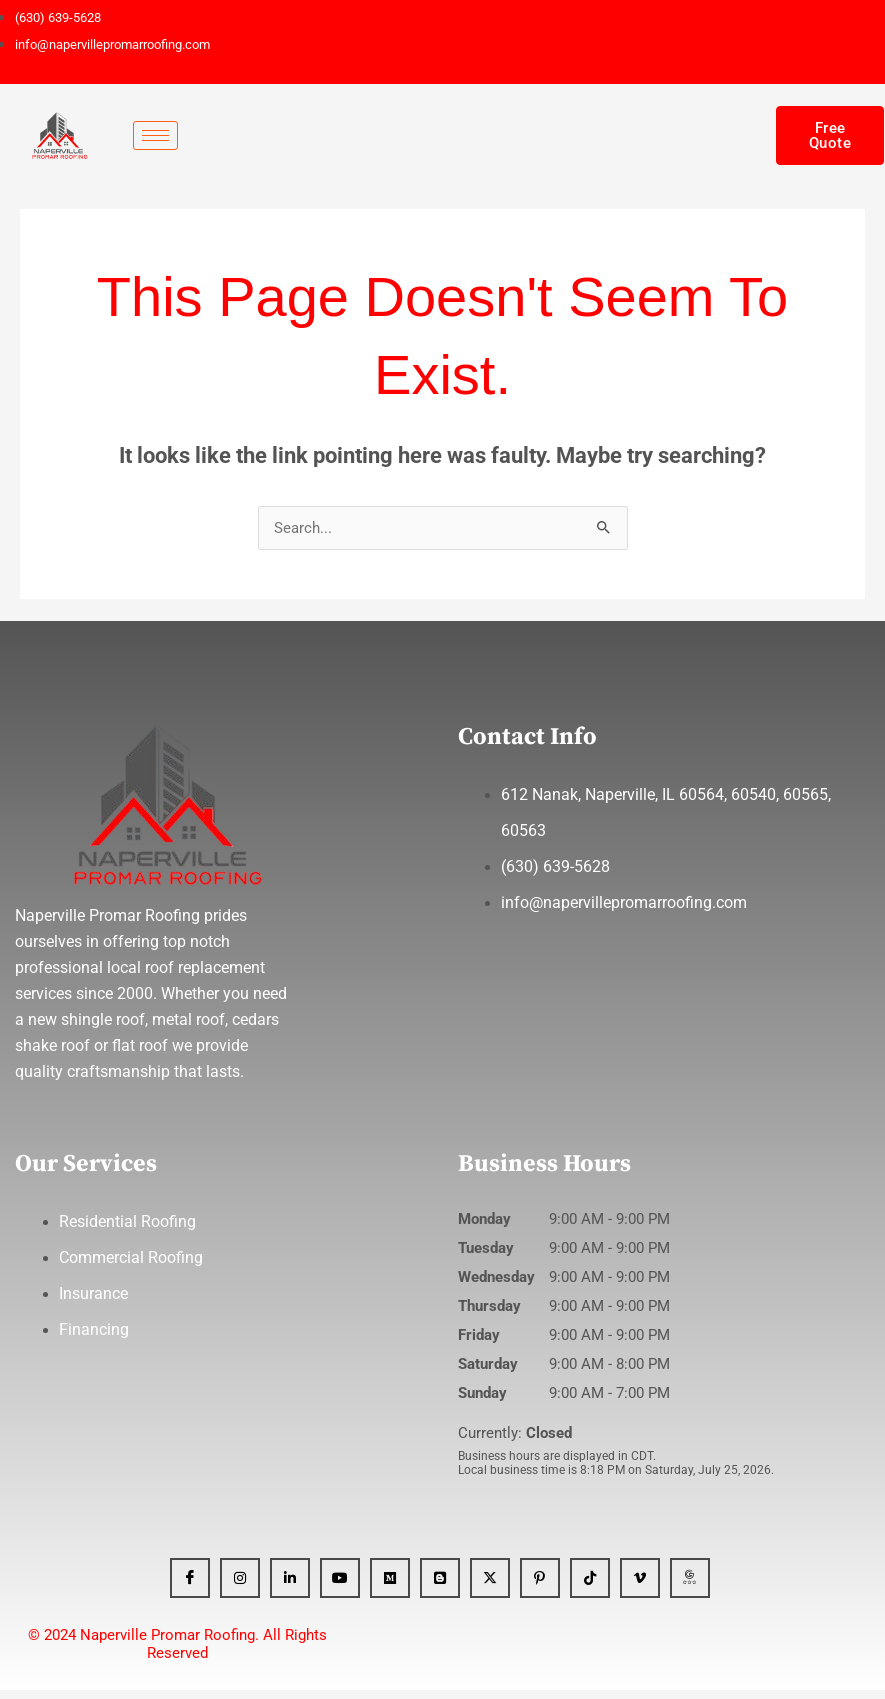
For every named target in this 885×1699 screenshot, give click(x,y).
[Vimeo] (640, 1587)
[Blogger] (440, 1587)
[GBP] (690, 1587)
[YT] (340, 1587)
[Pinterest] (540, 1587)
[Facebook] (190, 1587)
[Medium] (390, 1587)
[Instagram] (240, 1587)
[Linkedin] (290, 1587)
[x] (490, 1587)
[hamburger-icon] (155, 135)
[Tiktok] (590, 1587)
